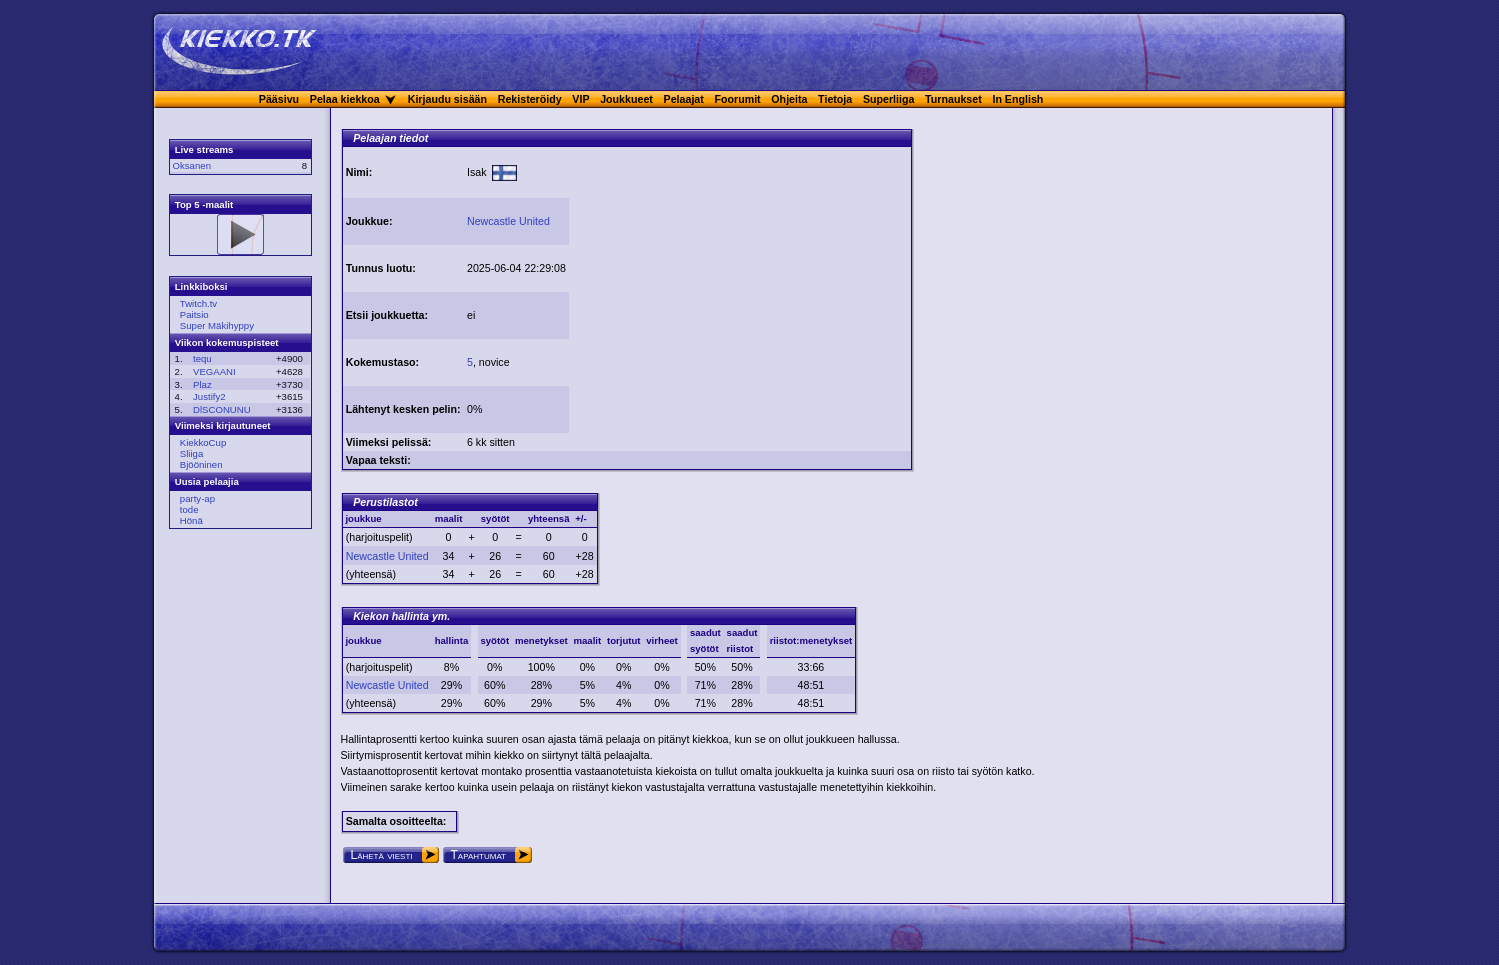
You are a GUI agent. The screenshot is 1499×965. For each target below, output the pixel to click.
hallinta (452, 640)
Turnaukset (953, 99)
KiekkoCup (203, 442)
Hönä (191, 520)
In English (1017, 99)
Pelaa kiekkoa (345, 99)
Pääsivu (279, 99)
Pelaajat (684, 99)
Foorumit (738, 99)
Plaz (202, 384)
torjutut (624, 640)
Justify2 (209, 396)
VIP (580, 99)
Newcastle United (508, 221)
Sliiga (191, 453)
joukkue (363, 640)
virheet (661, 640)
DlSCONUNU (222, 409)
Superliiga (889, 99)
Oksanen (192, 165)
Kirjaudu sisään (447, 99)
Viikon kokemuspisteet (227, 342)
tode (189, 509)
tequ (202, 358)
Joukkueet (626, 99)
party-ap (197, 498)
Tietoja (835, 99)
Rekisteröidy (530, 99)
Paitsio (194, 314)
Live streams (204, 149)
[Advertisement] (740, 288)
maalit (587, 640)
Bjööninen (201, 464)
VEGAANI (214, 371)
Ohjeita (789, 99)
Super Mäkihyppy (217, 325)
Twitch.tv (198, 303)
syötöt (494, 640)
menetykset (541, 640)
